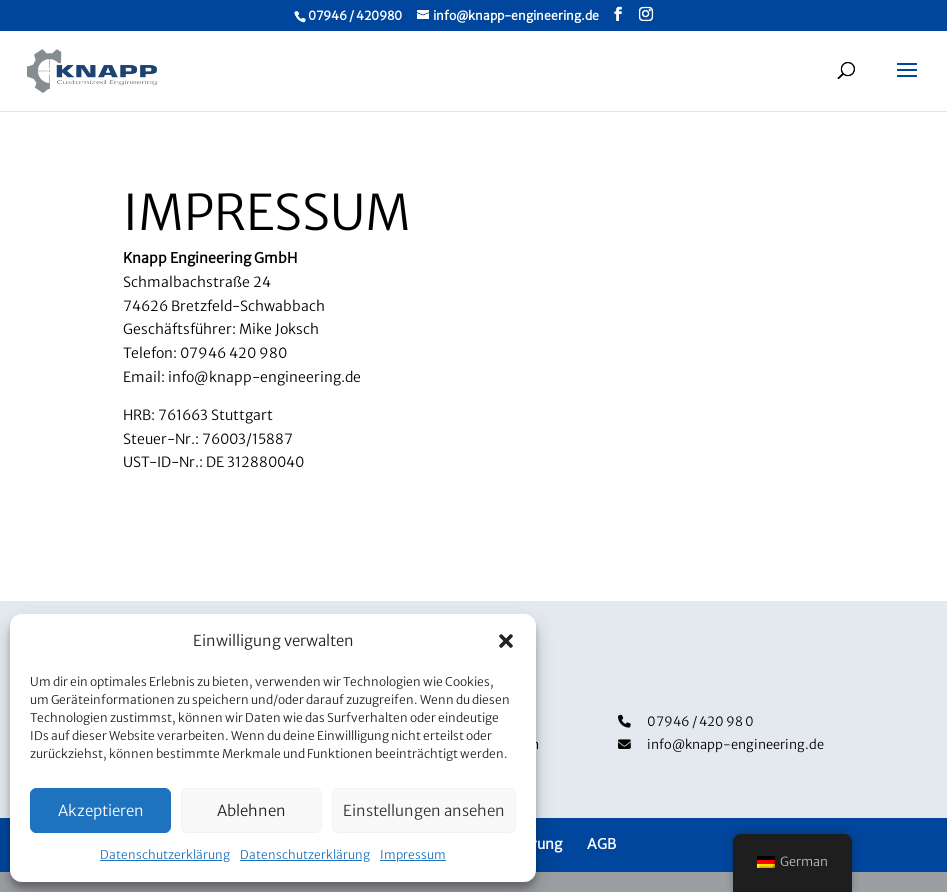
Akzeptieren (101, 810)
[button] (506, 641)
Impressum (413, 854)
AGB (601, 844)
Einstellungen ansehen (424, 810)
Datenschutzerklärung (165, 854)
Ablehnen (251, 810)
